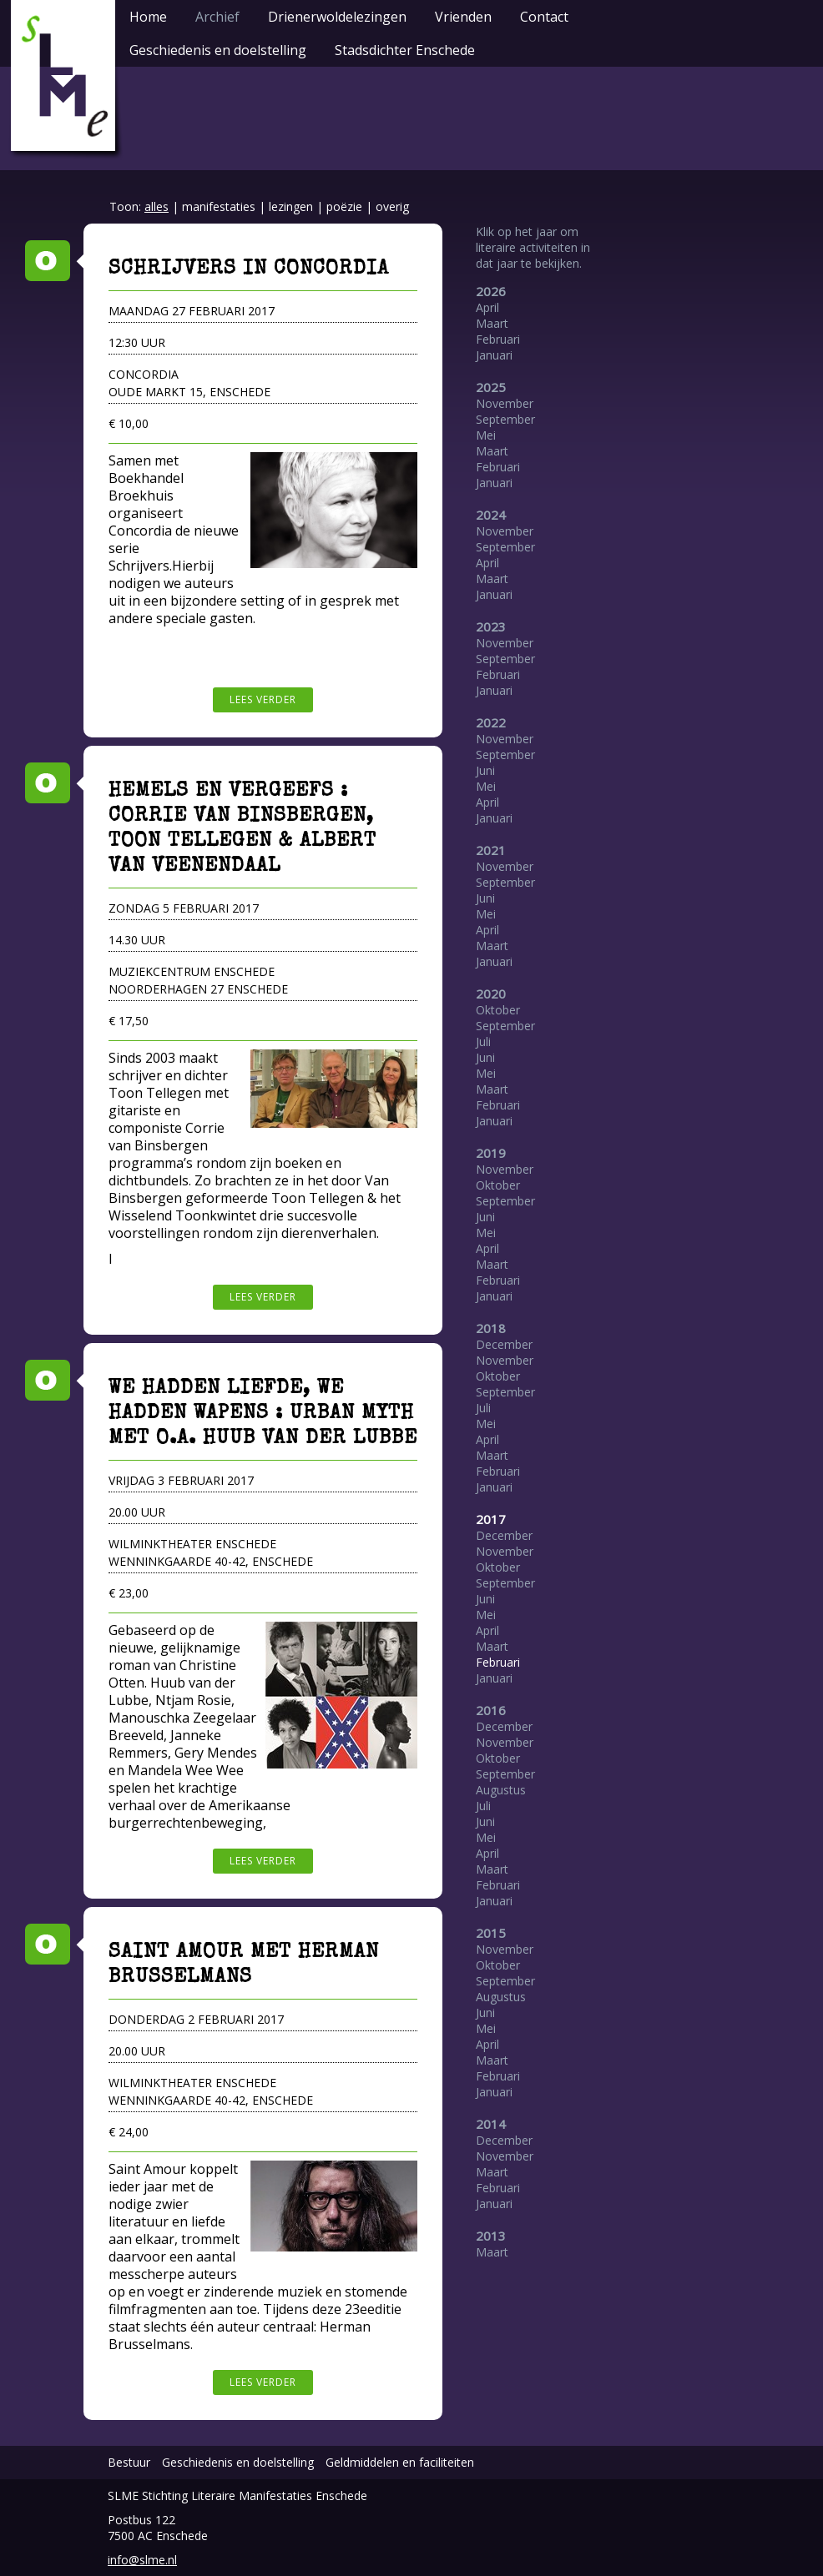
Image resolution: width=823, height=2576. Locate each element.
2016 (491, 1710)
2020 (491, 993)
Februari (498, 339)
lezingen (291, 206)
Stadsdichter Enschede (405, 50)
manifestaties (218, 206)
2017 (491, 1519)
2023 (491, 626)
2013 (491, 2235)
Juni (485, 770)
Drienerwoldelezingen (337, 17)
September (505, 419)
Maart (492, 323)
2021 (491, 850)
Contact (544, 17)
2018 (491, 1328)
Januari (494, 355)
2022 (491, 722)
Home (148, 17)
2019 (491, 1153)
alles (156, 206)
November (504, 403)
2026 (491, 291)
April (487, 307)
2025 (491, 387)
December (504, 1344)
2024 (491, 514)
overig (392, 206)
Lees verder (263, 699)
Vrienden (463, 17)
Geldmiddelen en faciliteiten (400, 2462)
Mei (486, 435)
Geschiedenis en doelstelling (217, 50)
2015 (491, 1932)
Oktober (498, 1010)
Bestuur (129, 2462)
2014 (491, 2124)
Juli (483, 1041)
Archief (217, 17)
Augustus (501, 1790)
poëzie (344, 206)
